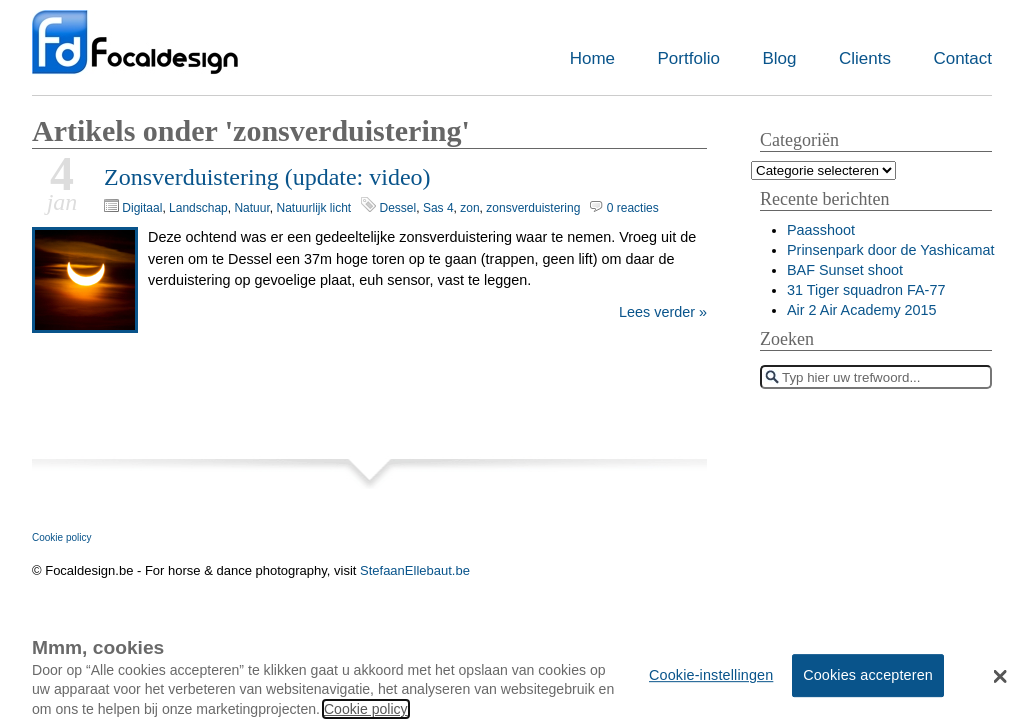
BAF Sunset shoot (845, 270)
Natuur (251, 208)
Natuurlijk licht (313, 208)
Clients (865, 58)
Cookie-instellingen (711, 684)
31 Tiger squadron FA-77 (866, 290)
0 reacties (633, 208)
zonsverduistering (533, 208)
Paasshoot (821, 230)
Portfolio (689, 58)
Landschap (198, 208)
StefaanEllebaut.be (415, 570)
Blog (779, 58)
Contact (962, 58)
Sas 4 (438, 208)
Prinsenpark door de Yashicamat (890, 250)
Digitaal (142, 208)
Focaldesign (135, 52)
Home (592, 58)
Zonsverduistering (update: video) (267, 177)
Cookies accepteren (868, 684)
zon (469, 208)
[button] (1000, 686)
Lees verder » (663, 312)
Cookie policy (61, 537)
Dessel (398, 208)
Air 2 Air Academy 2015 (862, 310)
